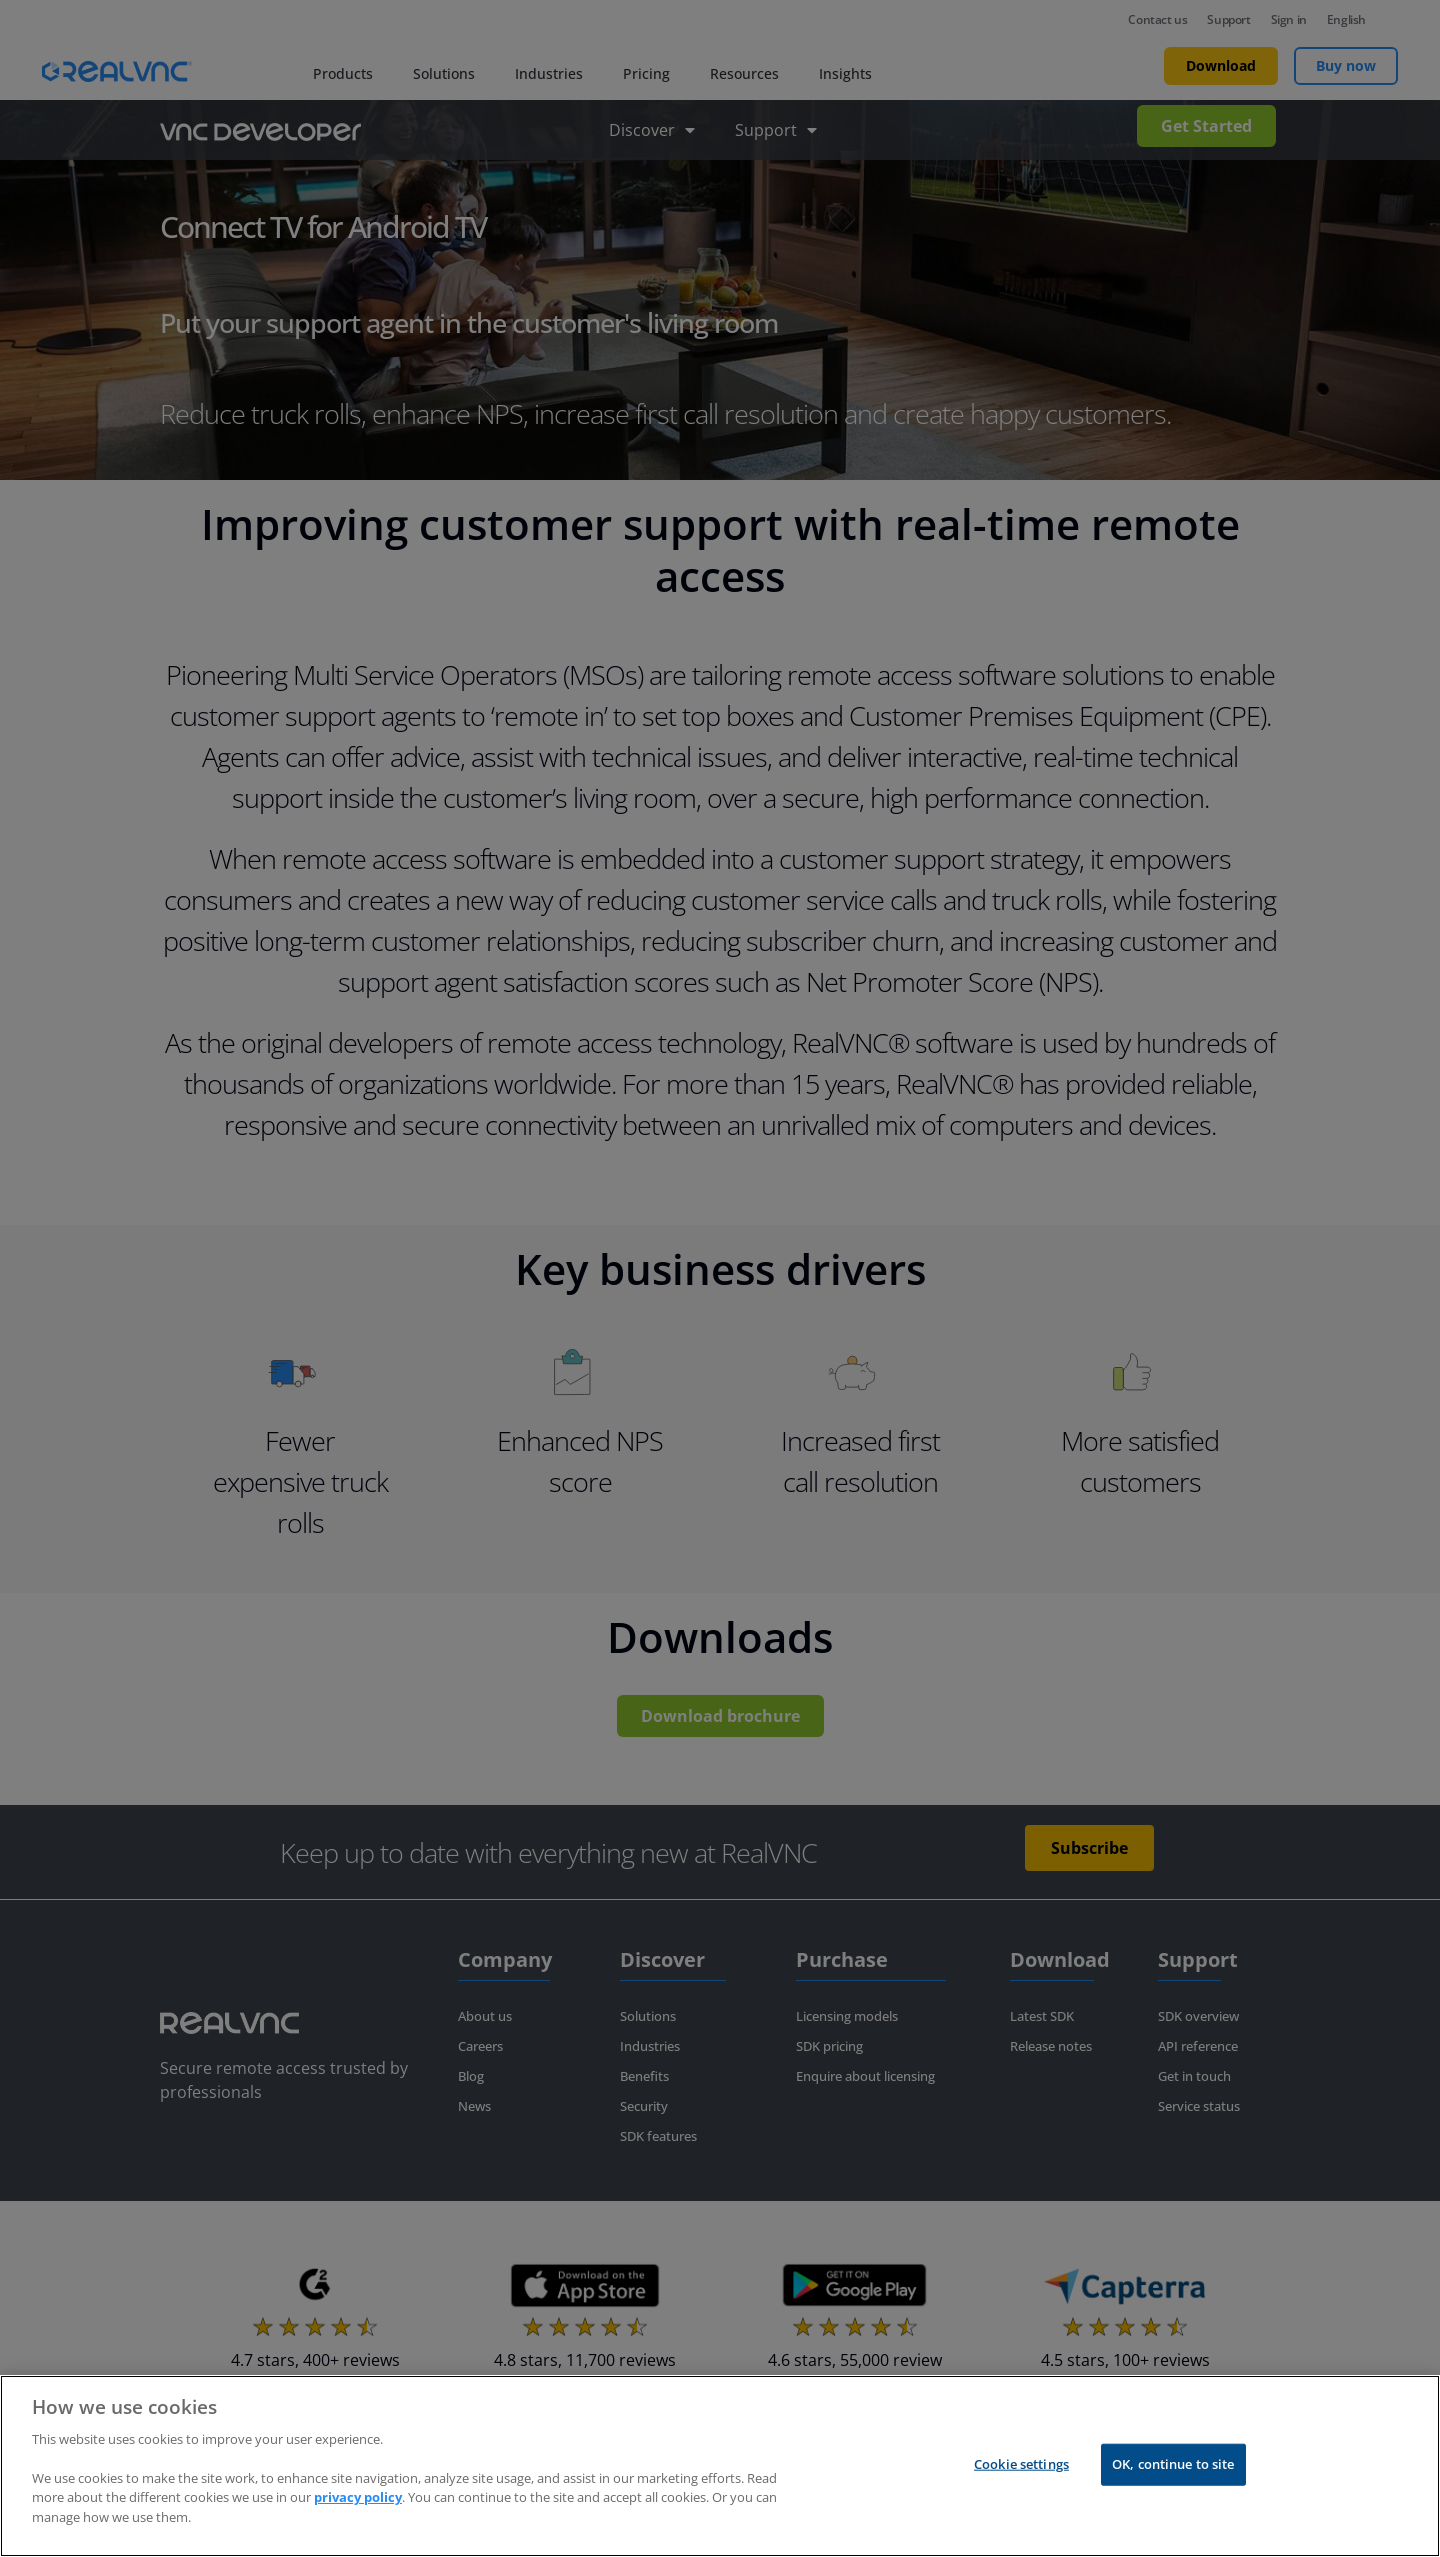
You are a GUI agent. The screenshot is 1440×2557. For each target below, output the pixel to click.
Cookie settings (1021, 2481)
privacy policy (358, 2514)
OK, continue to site (1173, 2481)
